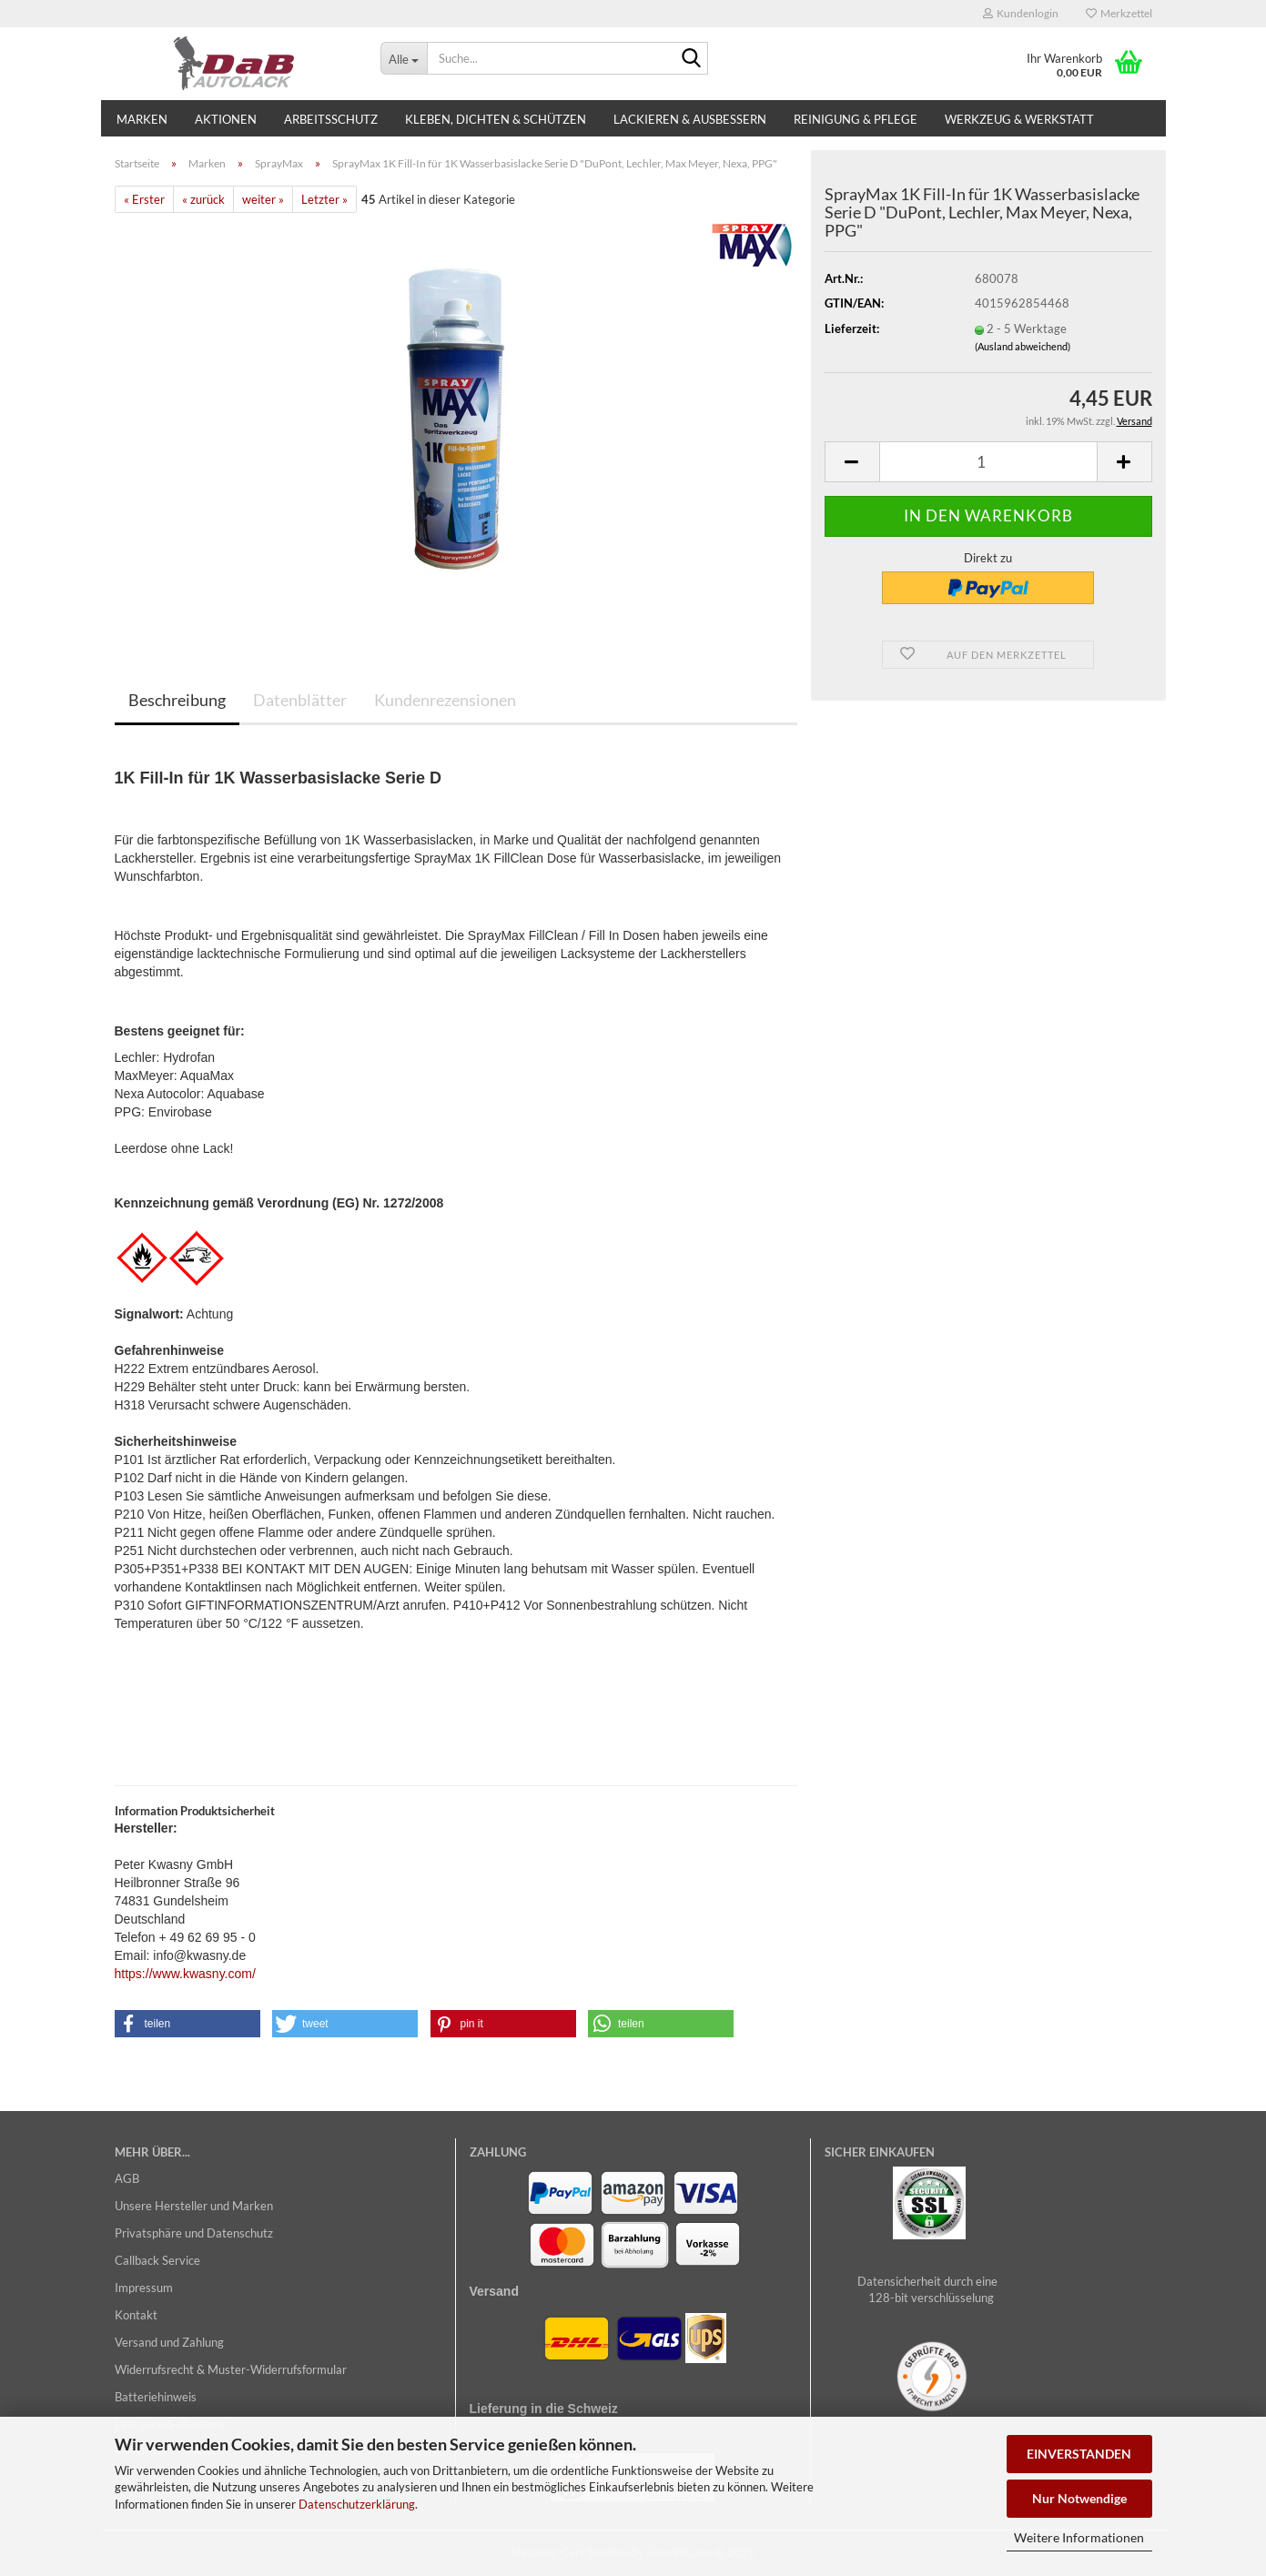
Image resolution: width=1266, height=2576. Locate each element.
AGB (127, 2178)
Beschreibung (177, 700)
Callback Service (157, 2260)
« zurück (203, 199)
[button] (852, 461)
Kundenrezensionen (445, 700)
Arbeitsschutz (331, 119)
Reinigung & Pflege (855, 119)
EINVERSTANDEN (1079, 2453)
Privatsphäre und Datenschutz (194, 2233)
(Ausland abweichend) (1022, 346)
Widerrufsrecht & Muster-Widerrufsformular (231, 2369)
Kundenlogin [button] (1020, 13)
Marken (141, 119)
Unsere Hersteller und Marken (194, 2205)
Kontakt (136, 2315)
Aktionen (226, 119)
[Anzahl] (988, 461)
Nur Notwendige (1079, 2498)
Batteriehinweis (156, 2396)
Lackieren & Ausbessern (689, 119)
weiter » (263, 199)
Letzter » (324, 199)
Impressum (144, 2287)
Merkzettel (1119, 13)
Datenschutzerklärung (357, 2504)
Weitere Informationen (1079, 2537)
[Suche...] (403, 58)
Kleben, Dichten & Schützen (495, 119)
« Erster (144, 199)
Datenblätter (300, 700)
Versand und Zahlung (169, 2342)
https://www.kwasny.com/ (185, 1973)
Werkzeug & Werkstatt (1019, 119)
